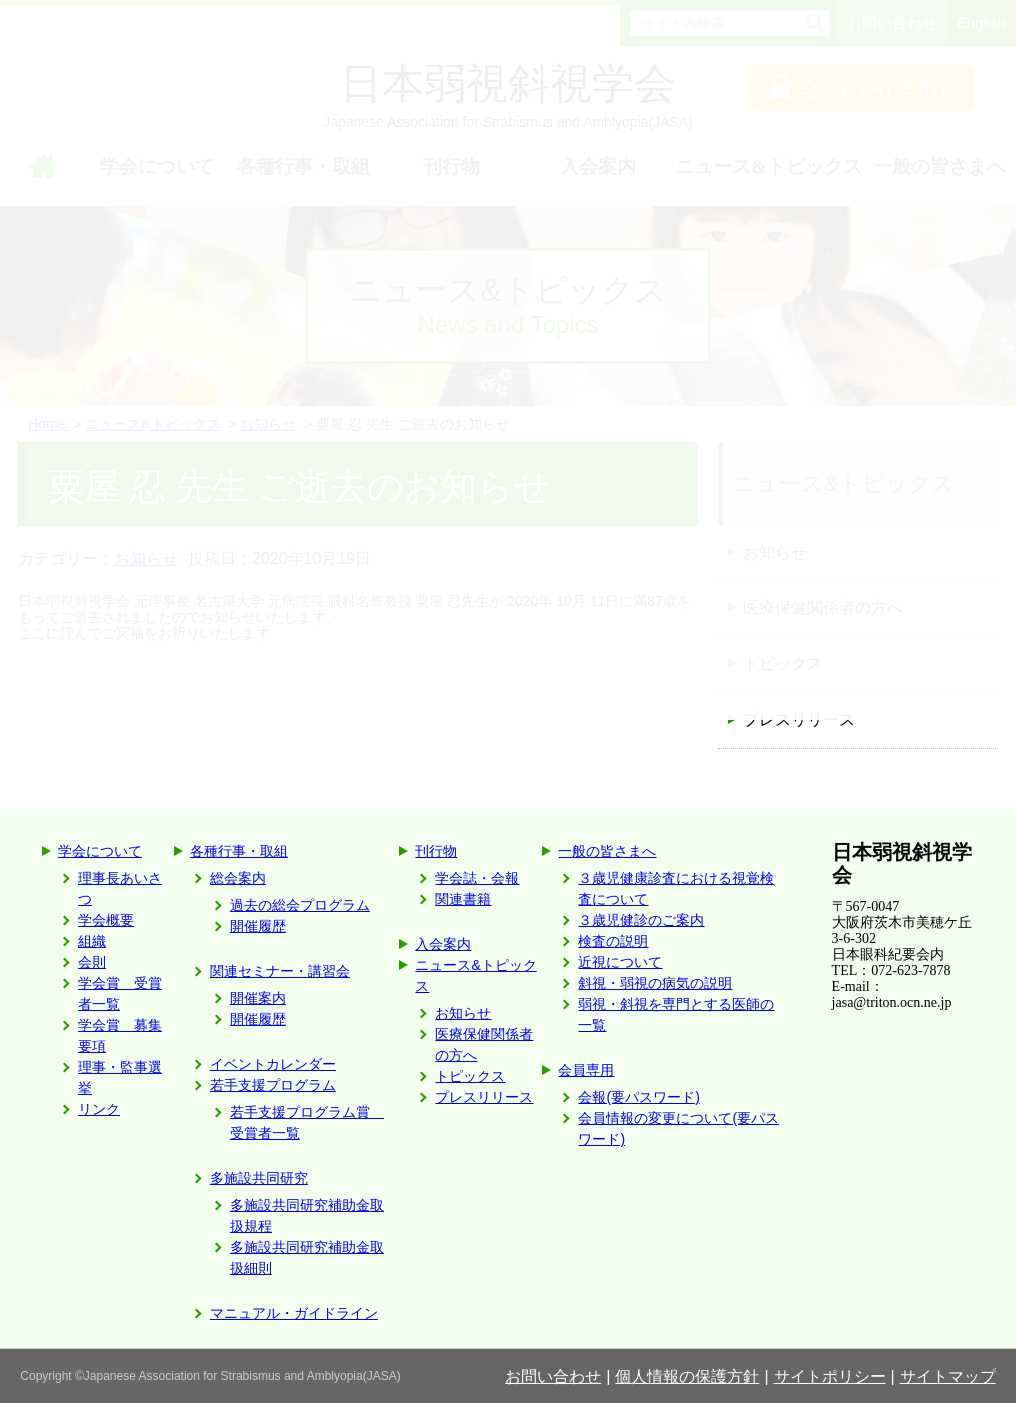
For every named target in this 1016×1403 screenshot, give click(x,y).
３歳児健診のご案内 (641, 920)
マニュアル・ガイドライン (294, 1313)
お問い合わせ (553, 1376)
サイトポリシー (830, 1376)
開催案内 (258, 998)
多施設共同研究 (259, 1178)
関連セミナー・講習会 (280, 971)
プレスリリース (799, 719)
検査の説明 (613, 941)
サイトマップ (948, 1376)
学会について (100, 851)
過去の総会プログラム (300, 905)
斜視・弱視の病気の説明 (655, 983)
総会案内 (238, 878)
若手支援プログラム (273, 1085)
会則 (92, 962)
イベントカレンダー (273, 1064)
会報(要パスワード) (638, 1097)
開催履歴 (258, 926)
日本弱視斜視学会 (902, 863)
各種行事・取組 (239, 851)
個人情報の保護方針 (687, 1376)
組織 (92, 941)
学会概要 (106, 920)
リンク (99, 1109)
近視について (620, 962)
